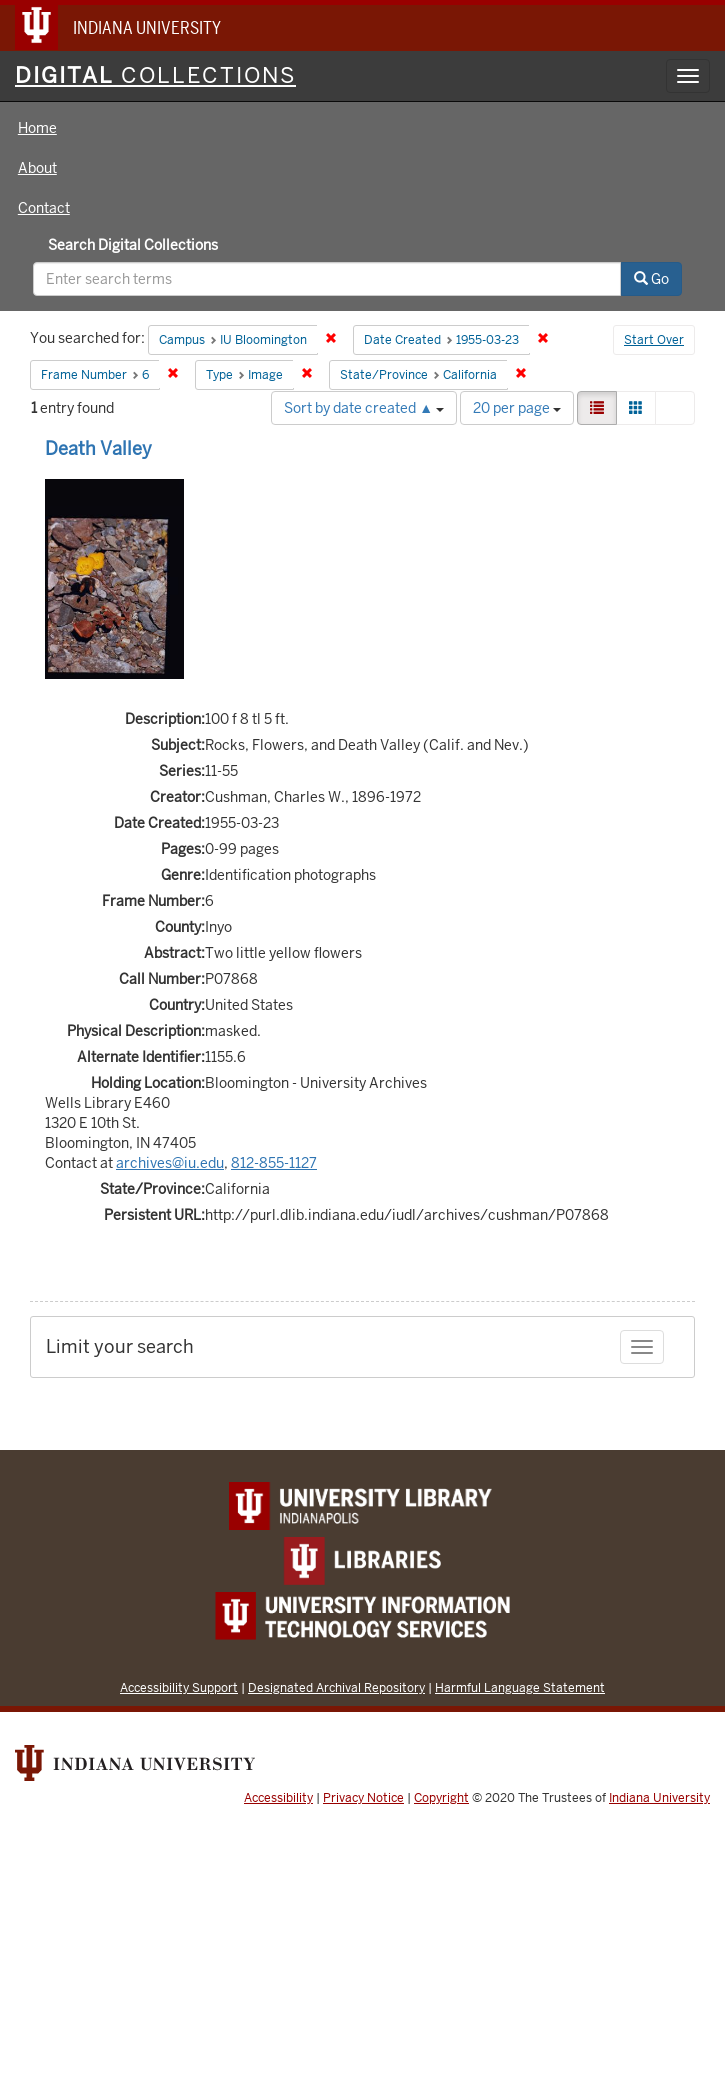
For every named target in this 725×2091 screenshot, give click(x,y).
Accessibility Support (179, 1687)
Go (651, 279)
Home (37, 128)
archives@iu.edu (170, 1163)
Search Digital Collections (133, 245)
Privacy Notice (363, 1798)
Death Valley (98, 448)
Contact (44, 208)
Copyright (441, 1798)
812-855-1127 (274, 1163)
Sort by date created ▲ (364, 408)
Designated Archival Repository (336, 1687)
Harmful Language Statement (520, 1687)
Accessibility (278, 1798)
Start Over (654, 340)
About (37, 168)
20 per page (517, 408)
